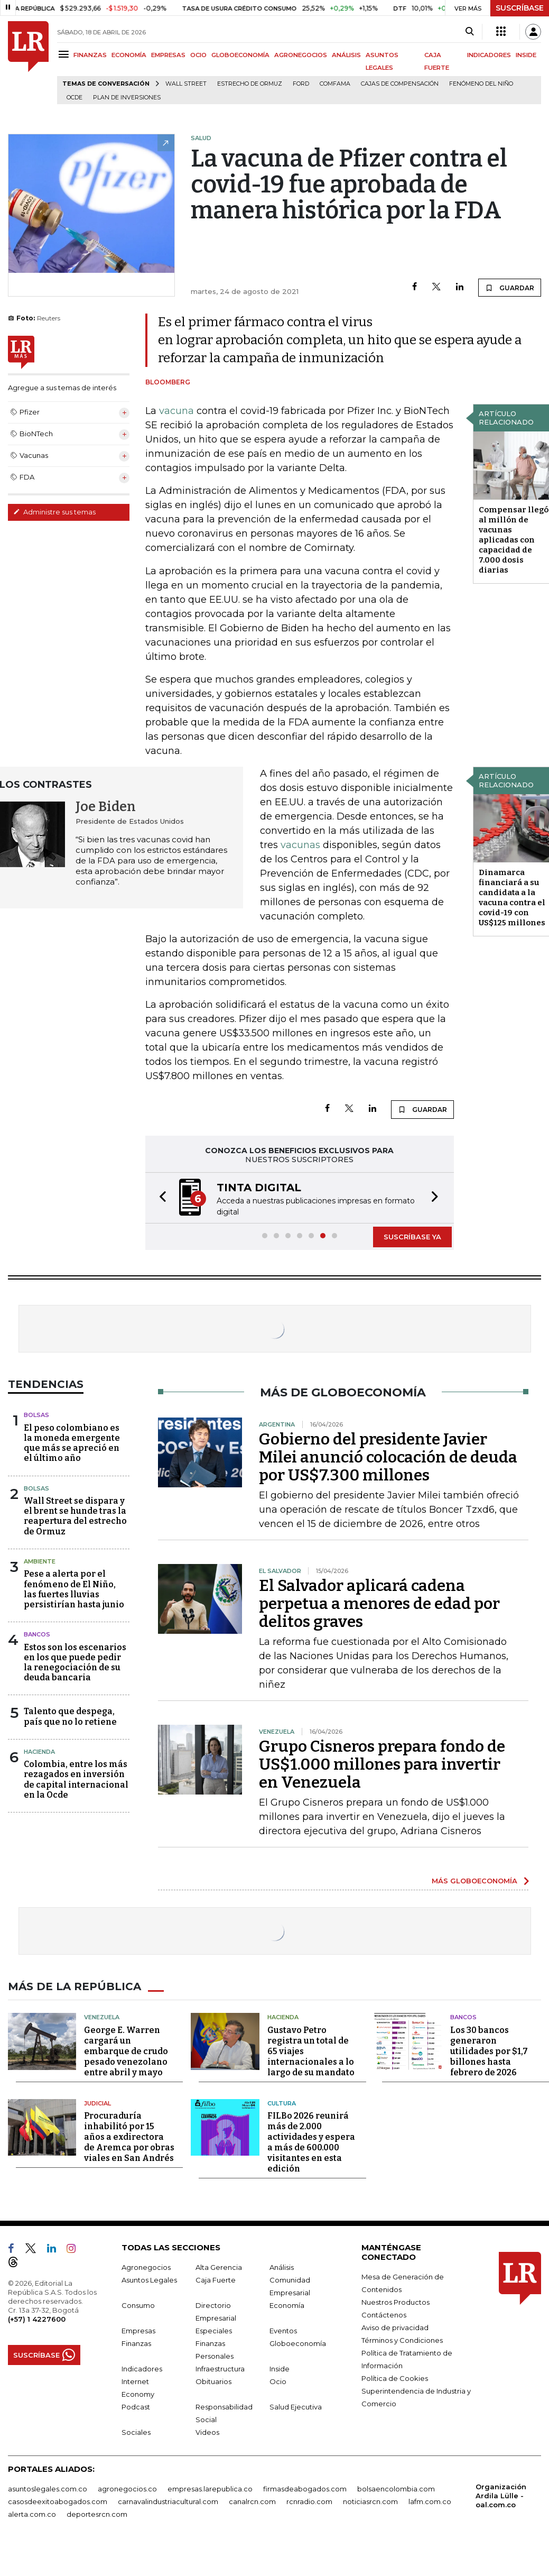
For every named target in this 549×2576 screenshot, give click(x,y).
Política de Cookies (394, 2378)
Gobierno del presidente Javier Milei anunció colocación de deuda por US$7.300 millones (388, 1457)
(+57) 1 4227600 (37, 2319)
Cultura (281, 2103)
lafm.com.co (429, 2501)
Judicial (97, 2103)
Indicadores (142, 2369)
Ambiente (39, 1561)
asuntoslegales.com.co (47, 2489)
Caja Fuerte (216, 2280)
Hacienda (39, 1751)
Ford (301, 83)
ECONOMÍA (128, 55)
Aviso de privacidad (395, 2327)
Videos (207, 2432)
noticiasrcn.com (370, 2501)
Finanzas (136, 2343)
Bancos (37, 1634)
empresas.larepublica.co (210, 2489)
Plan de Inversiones (127, 97)
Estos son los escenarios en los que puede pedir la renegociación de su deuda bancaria (75, 1662)
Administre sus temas (54, 512)
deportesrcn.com (97, 2514)
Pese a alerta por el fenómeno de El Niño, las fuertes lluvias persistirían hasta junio (74, 1589)
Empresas (138, 2330)
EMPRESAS (168, 55)
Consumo (138, 2305)
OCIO (198, 55)
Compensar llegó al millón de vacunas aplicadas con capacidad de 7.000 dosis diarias (513, 540)
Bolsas (36, 1415)
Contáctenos (383, 2315)
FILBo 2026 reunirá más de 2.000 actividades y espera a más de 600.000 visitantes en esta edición (311, 2142)
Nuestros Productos (395, 2302)
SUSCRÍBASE (520, 8)
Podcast (136, 2407)
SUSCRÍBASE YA (412, 1236)
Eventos (283, 2330)
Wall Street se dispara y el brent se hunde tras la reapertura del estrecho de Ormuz (75, 1516)
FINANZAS (90, 55)
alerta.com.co (32, 2514)
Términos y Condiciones (402, 2340)
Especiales (214, 2330)
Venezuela (101, 2017)
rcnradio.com (309, 2501)
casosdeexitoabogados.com (57, 2501)
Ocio (277, 2381)
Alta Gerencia (219, 2267)
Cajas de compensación (400, 83)
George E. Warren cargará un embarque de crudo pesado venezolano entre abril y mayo (126, 2051)
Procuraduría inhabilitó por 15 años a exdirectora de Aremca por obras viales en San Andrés (129, 2137)
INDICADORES (489, 55)
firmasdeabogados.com (305, 2489)
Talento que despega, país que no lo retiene (70, 1716)
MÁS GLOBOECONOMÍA (474, 1880)
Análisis (281, 2267)
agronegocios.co (127, 2489)
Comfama (335, 83)
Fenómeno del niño (481, 83)
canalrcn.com (252, 2501)
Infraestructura (220, 2369)
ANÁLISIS (346, 55)
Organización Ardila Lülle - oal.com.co (501, 2495)
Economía (286, 2305)
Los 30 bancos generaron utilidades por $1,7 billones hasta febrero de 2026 (489, 2051)
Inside (279, 2369)
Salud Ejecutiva (295, 2407)
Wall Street (186, 83)
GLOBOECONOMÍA (240, 55)
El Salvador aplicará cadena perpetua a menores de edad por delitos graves (379, 1603)
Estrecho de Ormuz (249, 83)
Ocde (74, 97)
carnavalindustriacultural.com (168, 2501)
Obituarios (213, 2381)
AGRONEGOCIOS (300, 55)
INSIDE (526, 55)
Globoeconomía (297, 2343)
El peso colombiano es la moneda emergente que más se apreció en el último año (72, 1443)
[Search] (469, 31)
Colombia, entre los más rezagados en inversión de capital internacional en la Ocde (76, 1779)
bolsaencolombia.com (396, 2489)
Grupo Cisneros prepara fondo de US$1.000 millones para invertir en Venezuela (382, 1764)
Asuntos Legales (149, 2280)
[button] (159, 1198)
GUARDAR (509, 287)
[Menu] (65, 54)
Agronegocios (146, 2267)
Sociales (136, 2432)
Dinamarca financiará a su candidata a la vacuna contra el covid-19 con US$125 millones (512, 897)
